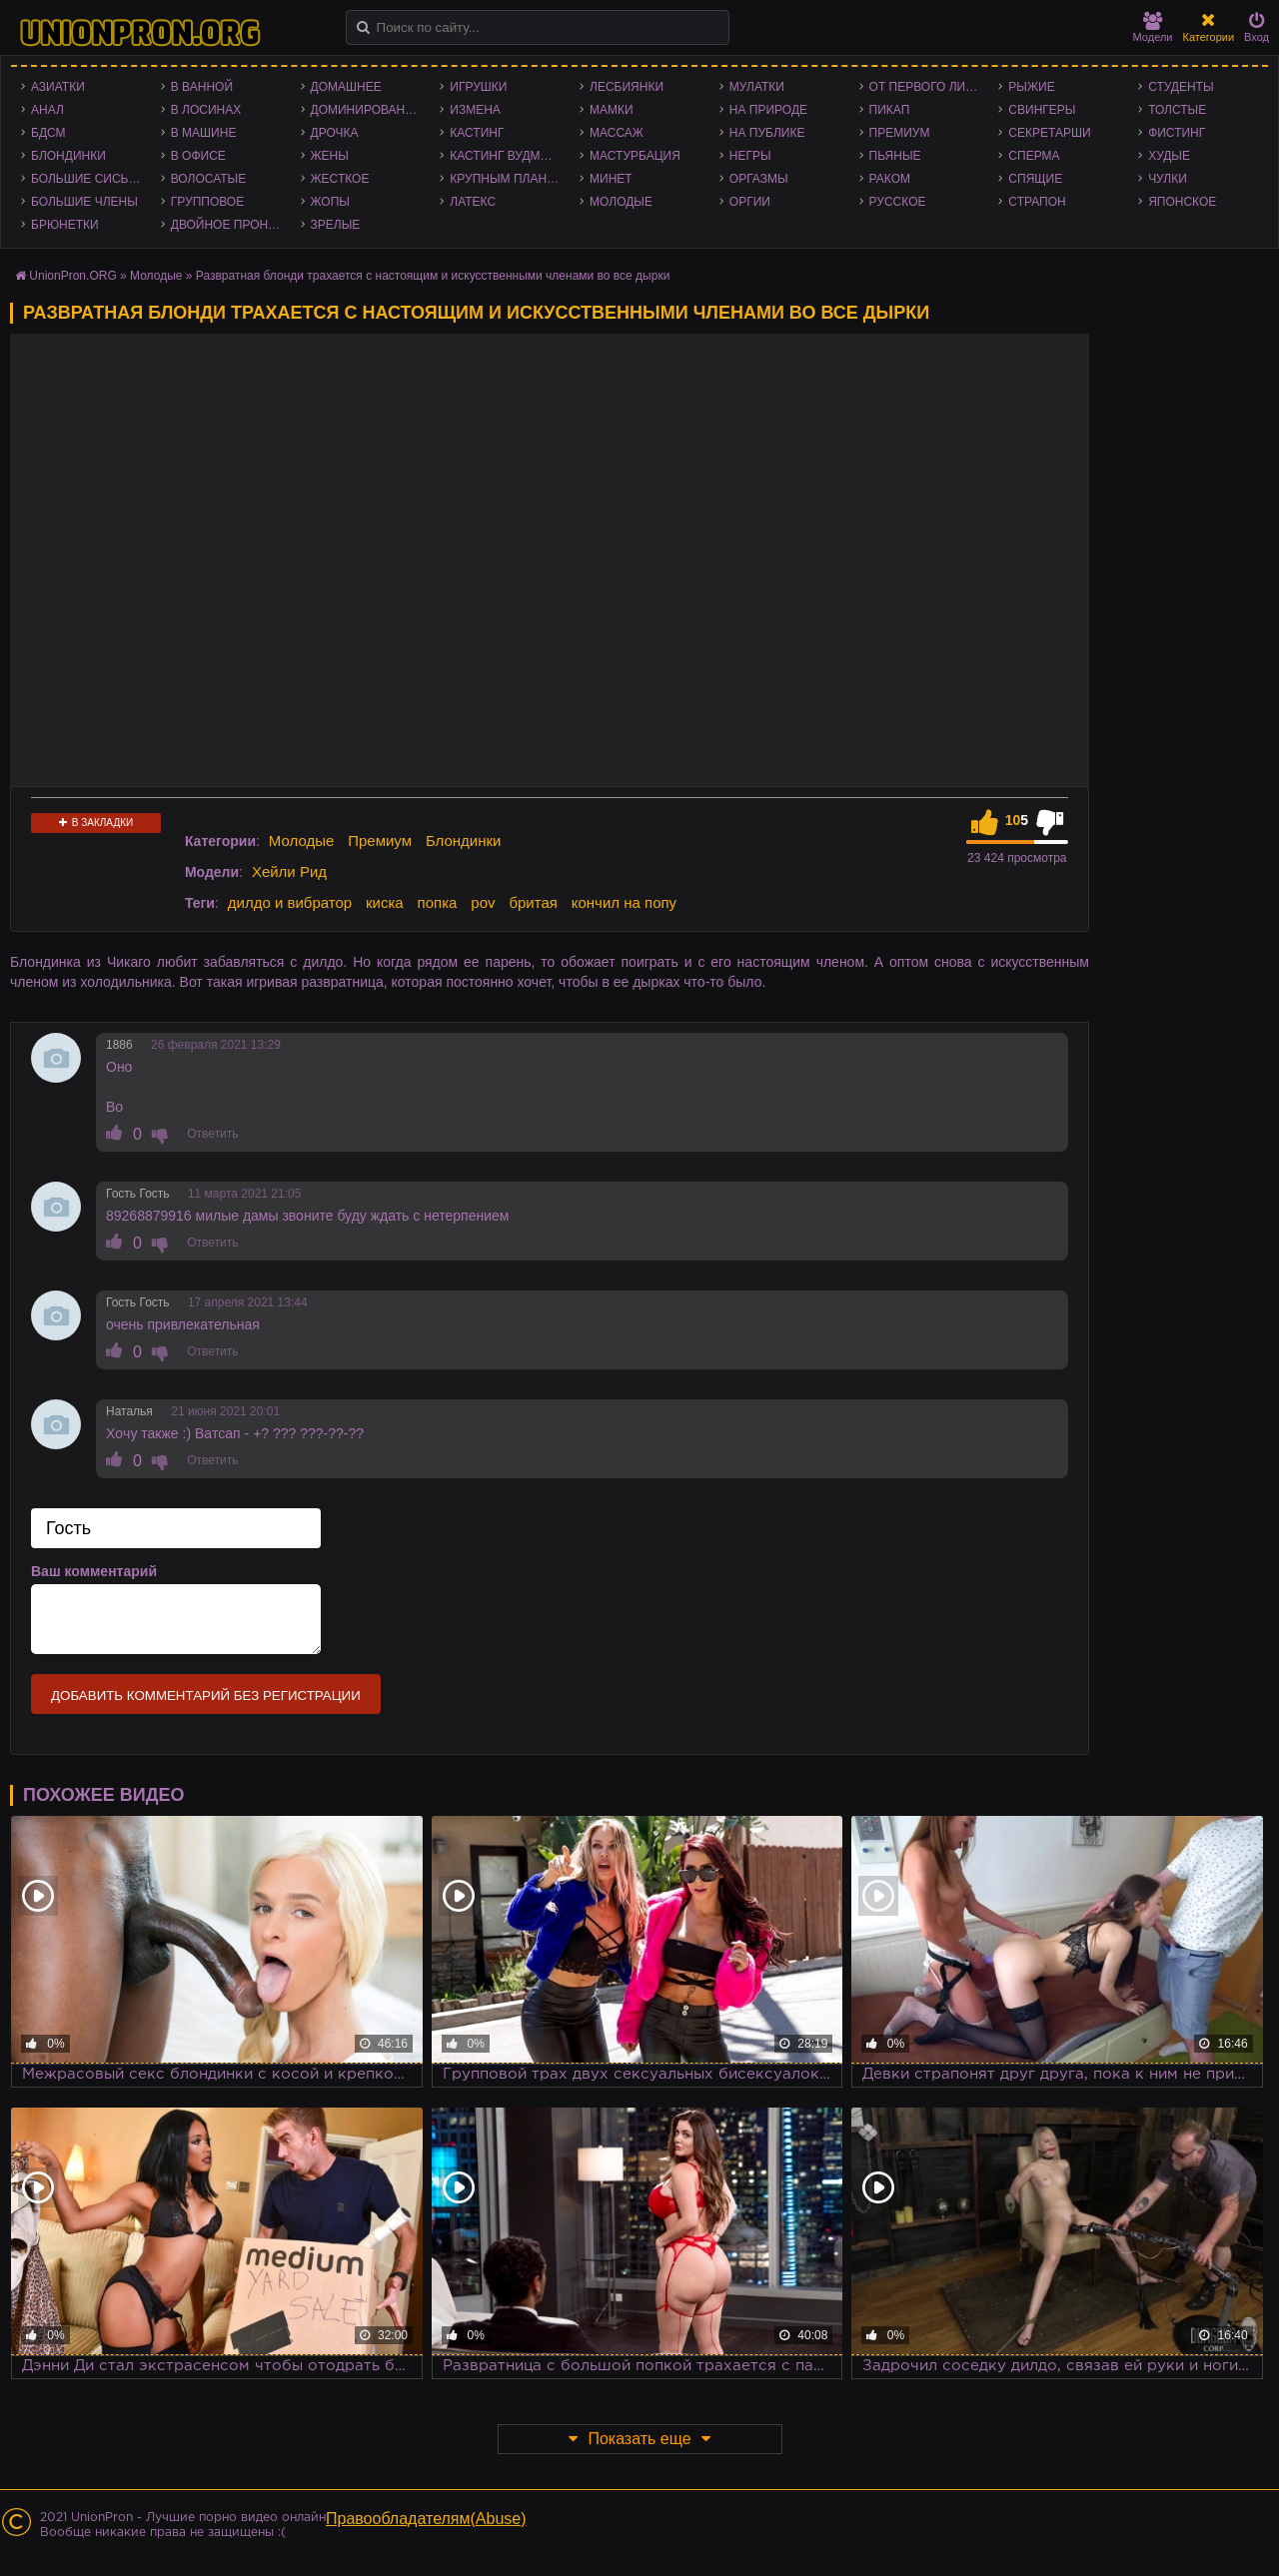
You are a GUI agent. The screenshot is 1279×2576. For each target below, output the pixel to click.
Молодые (621, 202)
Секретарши (1049, 133)
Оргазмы (758, 179)
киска (385, 902)
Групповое (207, 202)
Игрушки (478, 87)
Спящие (1035, 179)
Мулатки (756, 87)
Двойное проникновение (231, 225)
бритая (533, 902)
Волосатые (208, 179)
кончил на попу (624, 902)
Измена (475, 110)
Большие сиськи (87, 179)
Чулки (1167, 179)
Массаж (616, 133)
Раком (889, 179)
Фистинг (1176, 133)
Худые (1169, 156)
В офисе (198, 156)
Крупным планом (508, 179)
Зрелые (336, 225)
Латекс (473, 202)
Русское (897, 202)
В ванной (202, 87)
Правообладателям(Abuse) (426, 2518)
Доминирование (366, 110)
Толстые (1177, 110)
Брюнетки (65, 225)
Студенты (1180, 87)
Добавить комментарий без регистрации (206, 1695)
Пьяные (895, 156)
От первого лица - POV (929, 87)
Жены (330, 156)
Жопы (330, 202)
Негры (750, 156)
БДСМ (48, 133)
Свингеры (1041, 110)
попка (438, 902)
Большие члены (84, 202)
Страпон (1036, 202)
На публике (767, 133)
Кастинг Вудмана (507, 156)
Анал (47, 110)
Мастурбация (635, 156)
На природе (768, 110)
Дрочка (335, 133)
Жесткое (340, 179)
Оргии (749, 202)
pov (483, 902)
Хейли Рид (289, 871)
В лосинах (206, 110)
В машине (204, 133)
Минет (611, 179)
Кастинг (477, 133)
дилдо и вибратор (290, 902)
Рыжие (1031, 87)
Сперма (1033, 156)
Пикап (889, 110)
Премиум (899, 133)
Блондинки (68, 156)
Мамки (612, 110)
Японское (1182, 202)
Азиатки (58, 87)
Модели (1153, 27)
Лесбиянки (626, 87)
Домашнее (346, 87)
